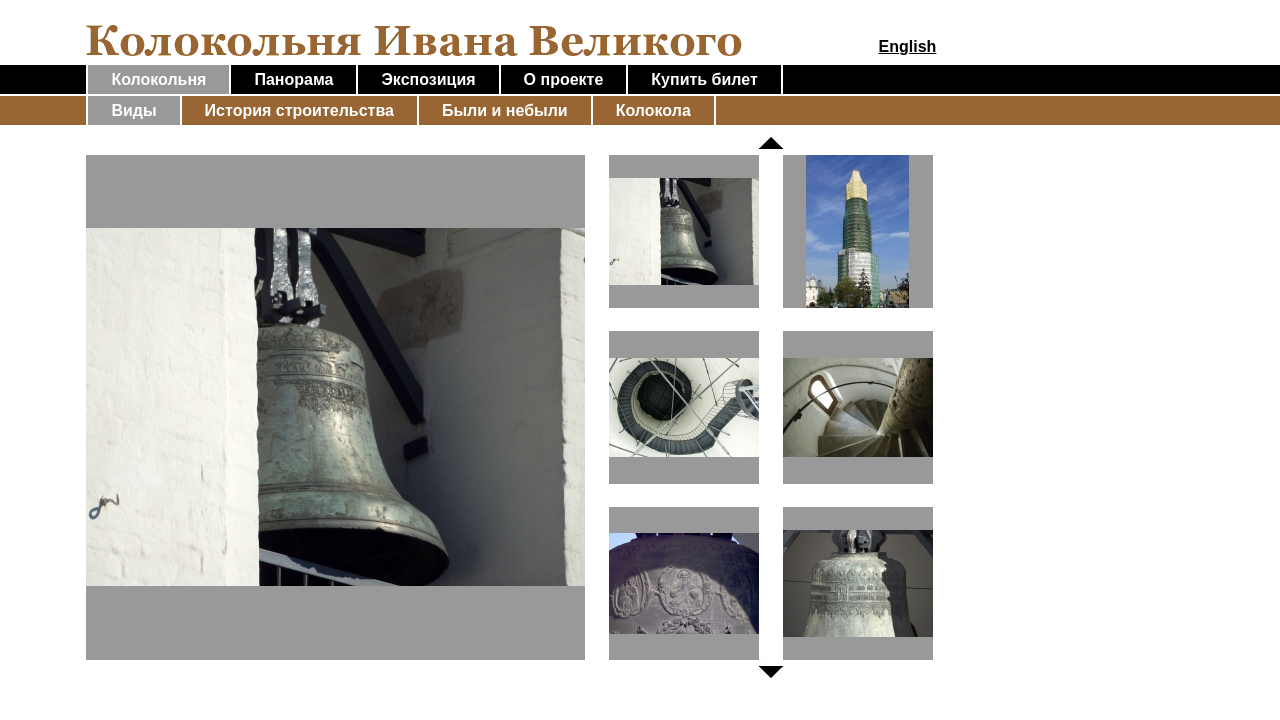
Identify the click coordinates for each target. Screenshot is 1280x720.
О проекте (564, 79)
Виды (133, 110)
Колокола (653, 110)
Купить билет (704, 79)
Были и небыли (505, 110)
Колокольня (158, 79)
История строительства (299, 110)
